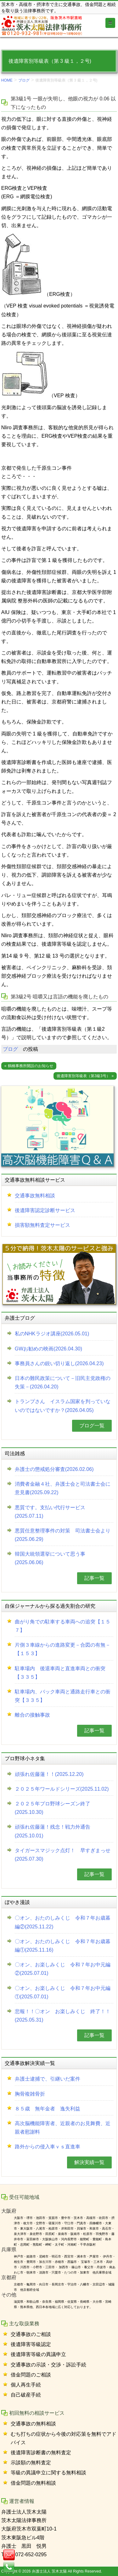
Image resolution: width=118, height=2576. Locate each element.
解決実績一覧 (89, 2162)
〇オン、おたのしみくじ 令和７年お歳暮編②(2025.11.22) (62, 1922)
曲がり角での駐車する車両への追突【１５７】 (62, 1626)
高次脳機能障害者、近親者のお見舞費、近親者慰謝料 (62, 2128)
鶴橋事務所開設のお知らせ (30, 1066)
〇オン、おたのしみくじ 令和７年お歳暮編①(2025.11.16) (62, 1946)
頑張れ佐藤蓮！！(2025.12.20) (49, 1774)
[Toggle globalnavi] (110, 23)
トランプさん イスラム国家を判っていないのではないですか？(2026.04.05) (62, 1406)
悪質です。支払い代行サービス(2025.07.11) (50, 1512)
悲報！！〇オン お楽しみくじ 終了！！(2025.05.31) (62, 2016)
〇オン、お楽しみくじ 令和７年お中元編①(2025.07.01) (62, 1992)
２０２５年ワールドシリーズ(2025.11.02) (62, 1789)
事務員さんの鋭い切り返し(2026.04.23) (59, 1363)
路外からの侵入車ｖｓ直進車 (47, 2146)
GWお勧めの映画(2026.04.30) (48, 1348)
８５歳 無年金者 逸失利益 (47, 2108)
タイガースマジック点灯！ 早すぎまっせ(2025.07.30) (62, 1855)
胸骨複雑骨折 (30, 2094)
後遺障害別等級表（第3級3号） (83, 1076)
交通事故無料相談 (35, 1195)
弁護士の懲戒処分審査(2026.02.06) (54, 1469)
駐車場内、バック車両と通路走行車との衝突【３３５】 (62, 1696)
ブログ (24, 80)
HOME (7, 80)
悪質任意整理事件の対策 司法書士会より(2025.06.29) (62, 1535)
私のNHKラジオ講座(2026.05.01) (52, 1333)
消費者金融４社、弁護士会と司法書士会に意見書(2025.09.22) (62, 1488)
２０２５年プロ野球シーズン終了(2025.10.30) (52, 1808)
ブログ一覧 (91, 1425)
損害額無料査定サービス (42, 1225)
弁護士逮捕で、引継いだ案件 (47, 2079)
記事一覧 (94, 1578)
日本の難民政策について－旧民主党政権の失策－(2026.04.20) (62, 1382)
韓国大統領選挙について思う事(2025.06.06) (50, 1558)
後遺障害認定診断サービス (45, 1210)
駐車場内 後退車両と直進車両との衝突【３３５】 (60, 1673)
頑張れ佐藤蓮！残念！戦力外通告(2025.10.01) (52, 1831)
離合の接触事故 (32, 1715)
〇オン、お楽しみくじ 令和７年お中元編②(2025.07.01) (62, 1969)
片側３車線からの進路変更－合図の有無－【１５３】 (62, 1649)
